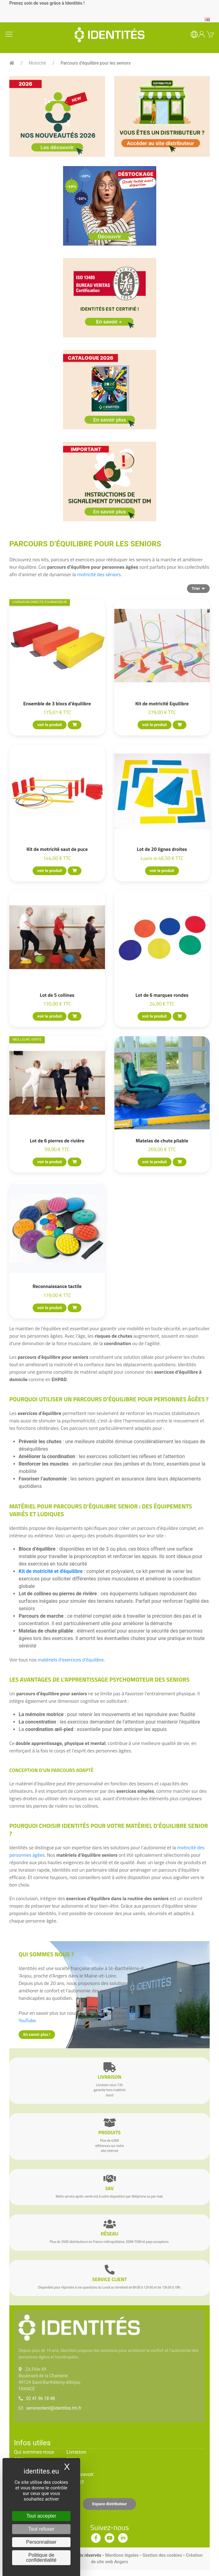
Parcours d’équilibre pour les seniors (95, 63)
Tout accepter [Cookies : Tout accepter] (41, 2516)
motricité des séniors (99, 574)
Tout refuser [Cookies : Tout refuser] (41, 2529)
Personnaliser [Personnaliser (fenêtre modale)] (41, 2542)
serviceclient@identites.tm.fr (53, 2408)
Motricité (37, 63)
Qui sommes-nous (34, 2452)
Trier (198, 588)
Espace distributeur (109, 2503)
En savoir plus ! (36, 2034)
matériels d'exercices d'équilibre (70, 1659)
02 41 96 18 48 (40, 2398)
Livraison (76, 2452)
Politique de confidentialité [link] (41, 2557)
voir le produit (49, 724)
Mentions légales (122, 2555)
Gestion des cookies (162, 2555)
